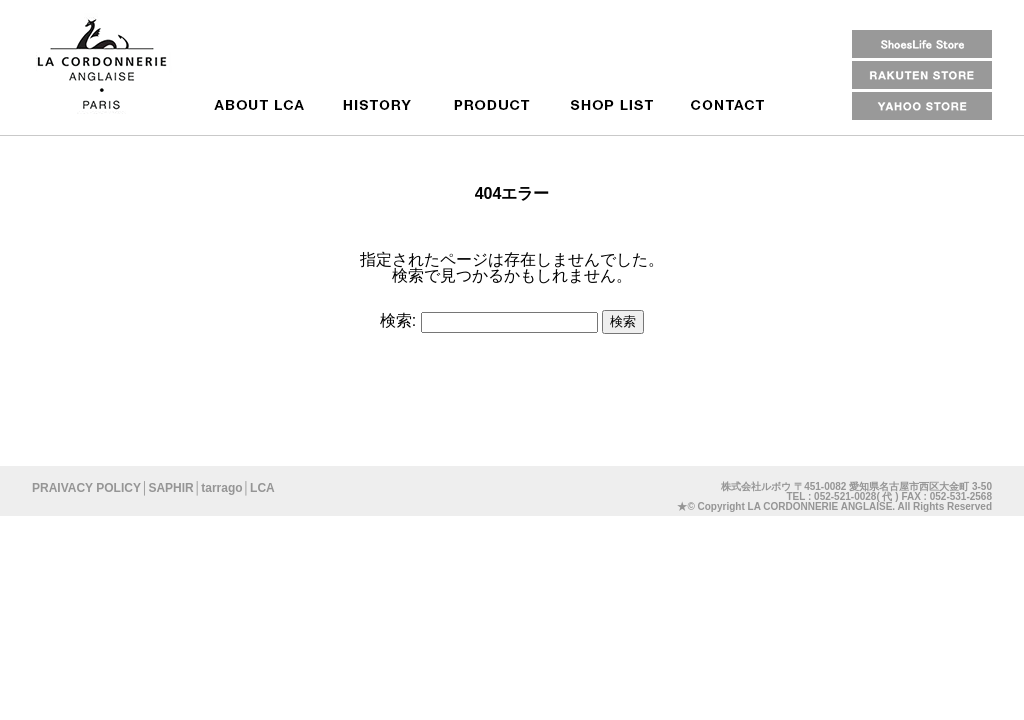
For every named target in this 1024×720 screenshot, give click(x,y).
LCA (262, 488)
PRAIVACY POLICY (86, 488)
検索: (398, 320)
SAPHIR (170, 488)
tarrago (221, 488)
